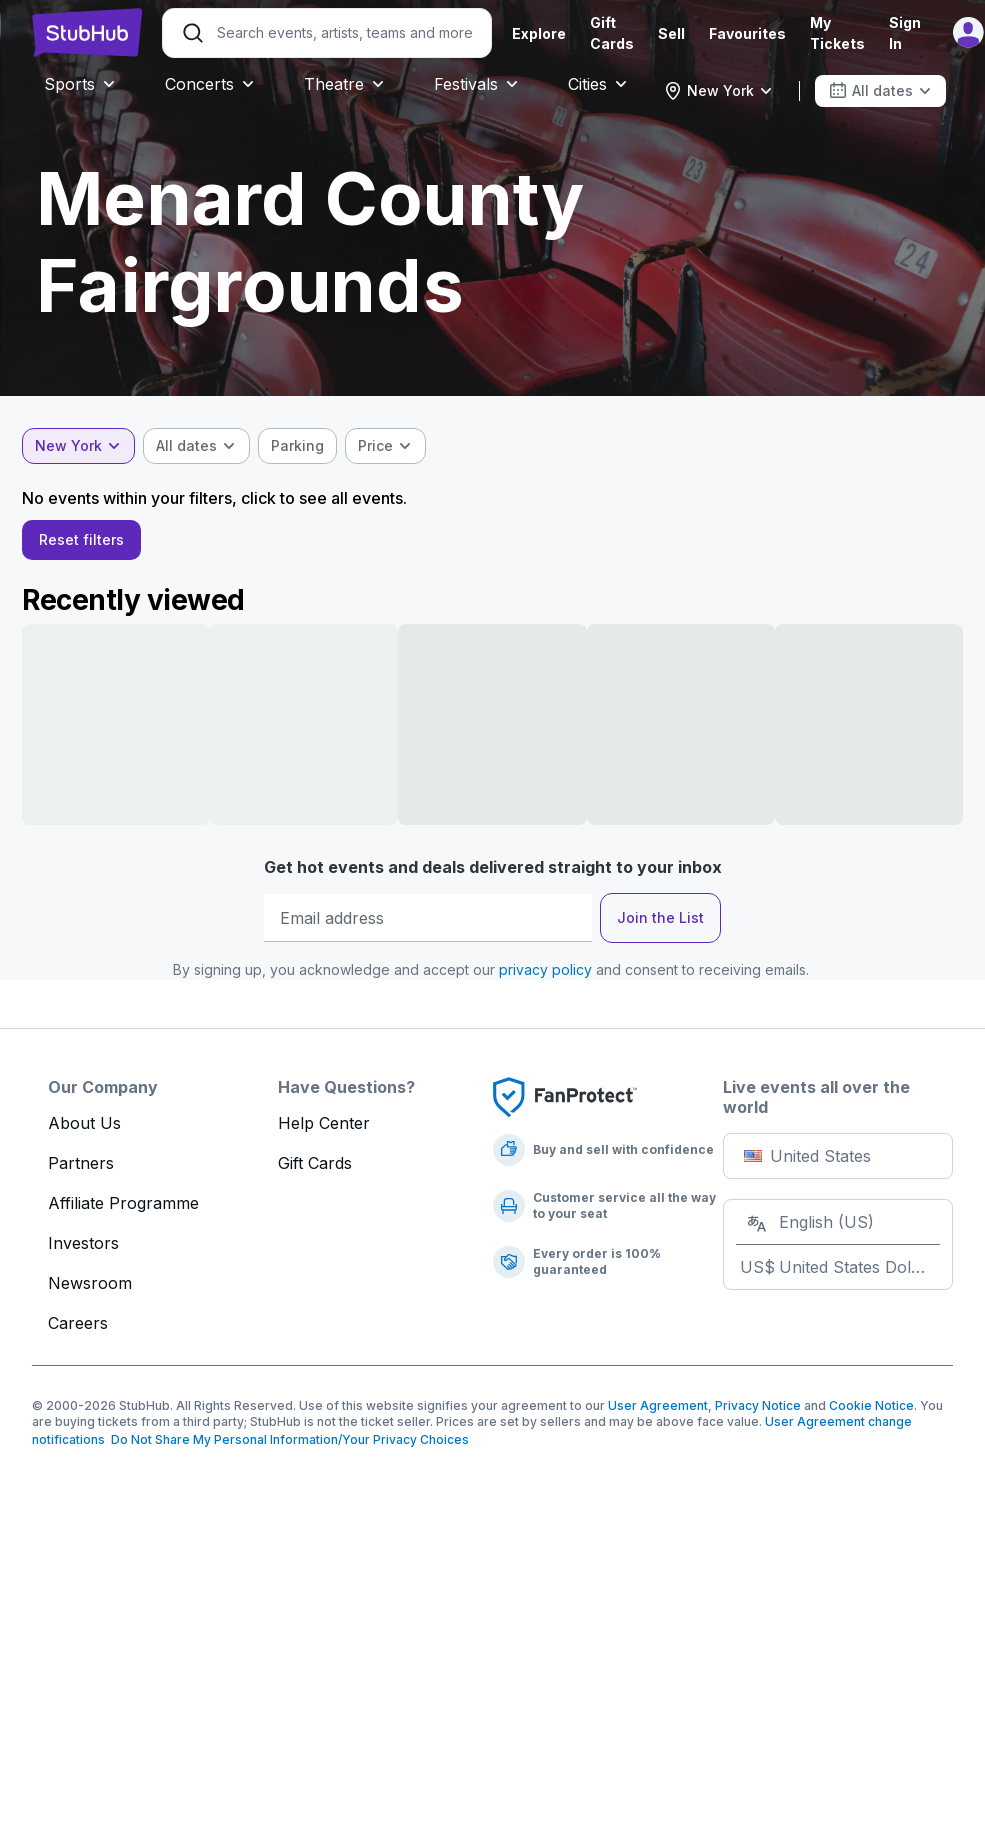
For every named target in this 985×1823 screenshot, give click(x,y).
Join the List (660, 925)
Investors (83, 1251)
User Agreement (658, 1413)
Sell (671, 33)
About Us (84, 1131)
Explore (539, 33)
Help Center (324, 1131)
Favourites (747, 33)
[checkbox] (307, 446)
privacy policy (545, 977)
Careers (78, 1331)
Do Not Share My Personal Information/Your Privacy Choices (287, 1447)
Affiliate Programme (123, 1211)
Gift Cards (315, 1171)
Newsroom (90, 1291)
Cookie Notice (871, 1413)
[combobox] (718, 91)
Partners (81, 1171)
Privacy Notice (758, 1413)
